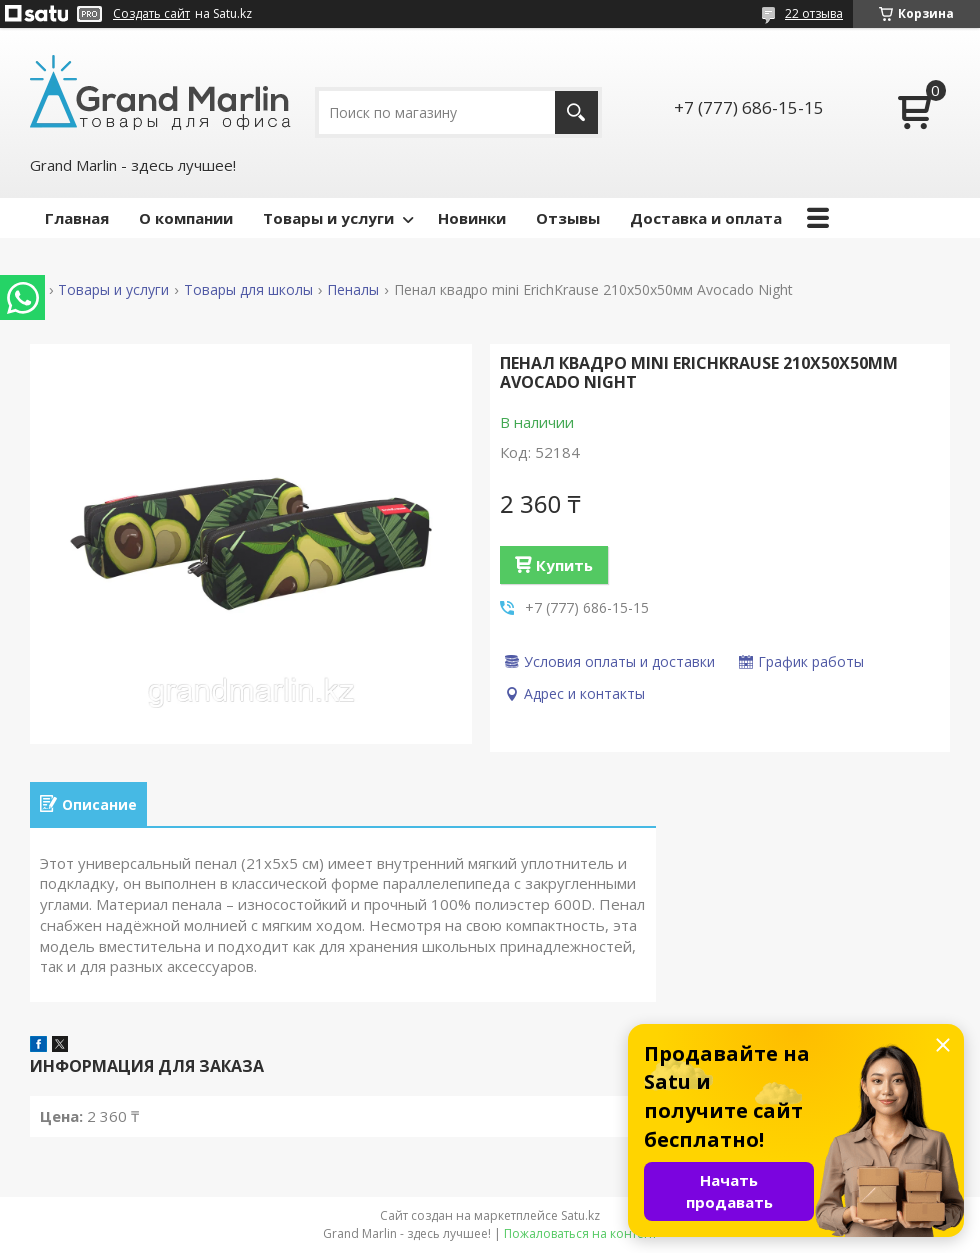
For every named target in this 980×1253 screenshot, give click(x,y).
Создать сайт (151, 14)
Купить (564, 565)
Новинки (472, 218)
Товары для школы (248, 290)
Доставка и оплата (706, 218)
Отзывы (568, 218)
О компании (186, 218)
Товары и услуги (328, 218)
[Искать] (576, 112)
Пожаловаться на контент (580, 1233)
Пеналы (353, 290)
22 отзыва (814, 13)
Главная (77, 218)
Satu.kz (580, 1215)
